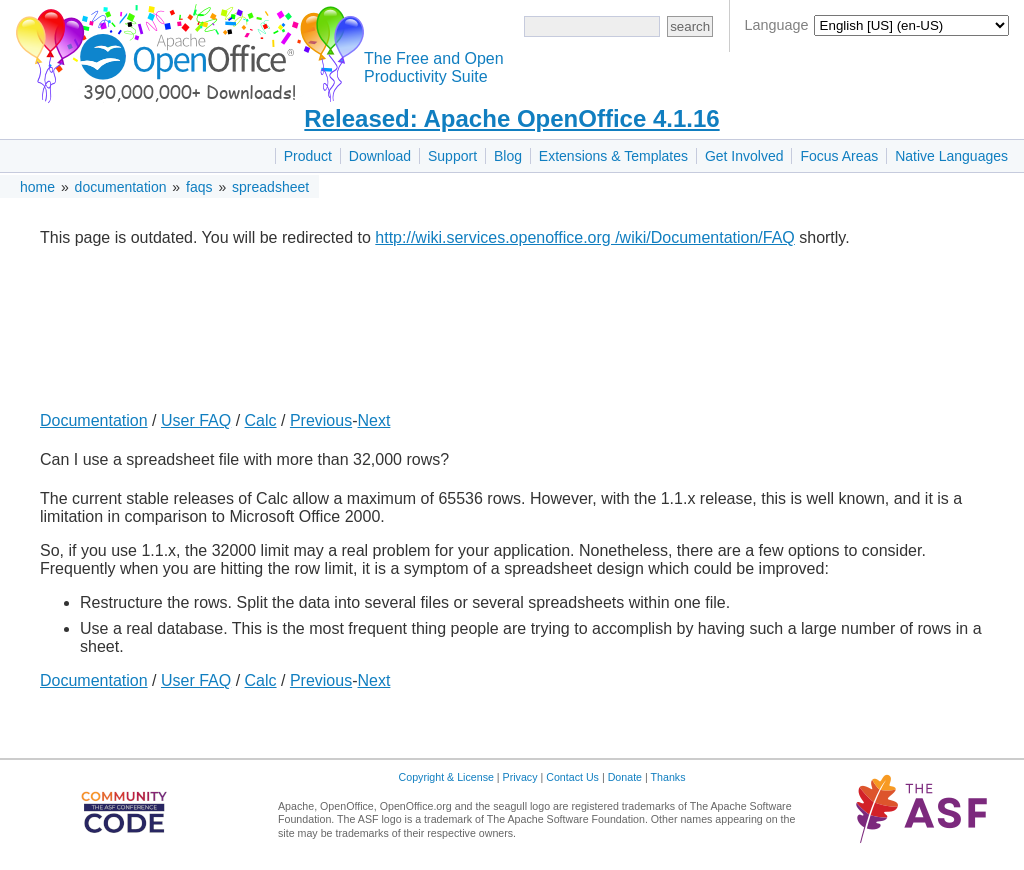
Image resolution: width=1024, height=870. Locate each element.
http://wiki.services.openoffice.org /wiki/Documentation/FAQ (584, 237)
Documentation (94, 420)
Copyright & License (446, 777)
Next (373, 420)
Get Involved (744, 156)
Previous (321, 420)
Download (380, 156)
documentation (121, 187)
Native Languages (951, 156)
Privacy (520, 777)
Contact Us (572, 777)
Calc (261, 420)
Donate (625, 777)
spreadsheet (270, 187)
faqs (199, 187)
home (37, 187)
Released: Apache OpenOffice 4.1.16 (511, 118)
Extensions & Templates (613, 156)
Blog (508, 156)
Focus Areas (839, 156)
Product (308, 156)
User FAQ (196, 420)
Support (452, 156)
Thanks (668, 777)
